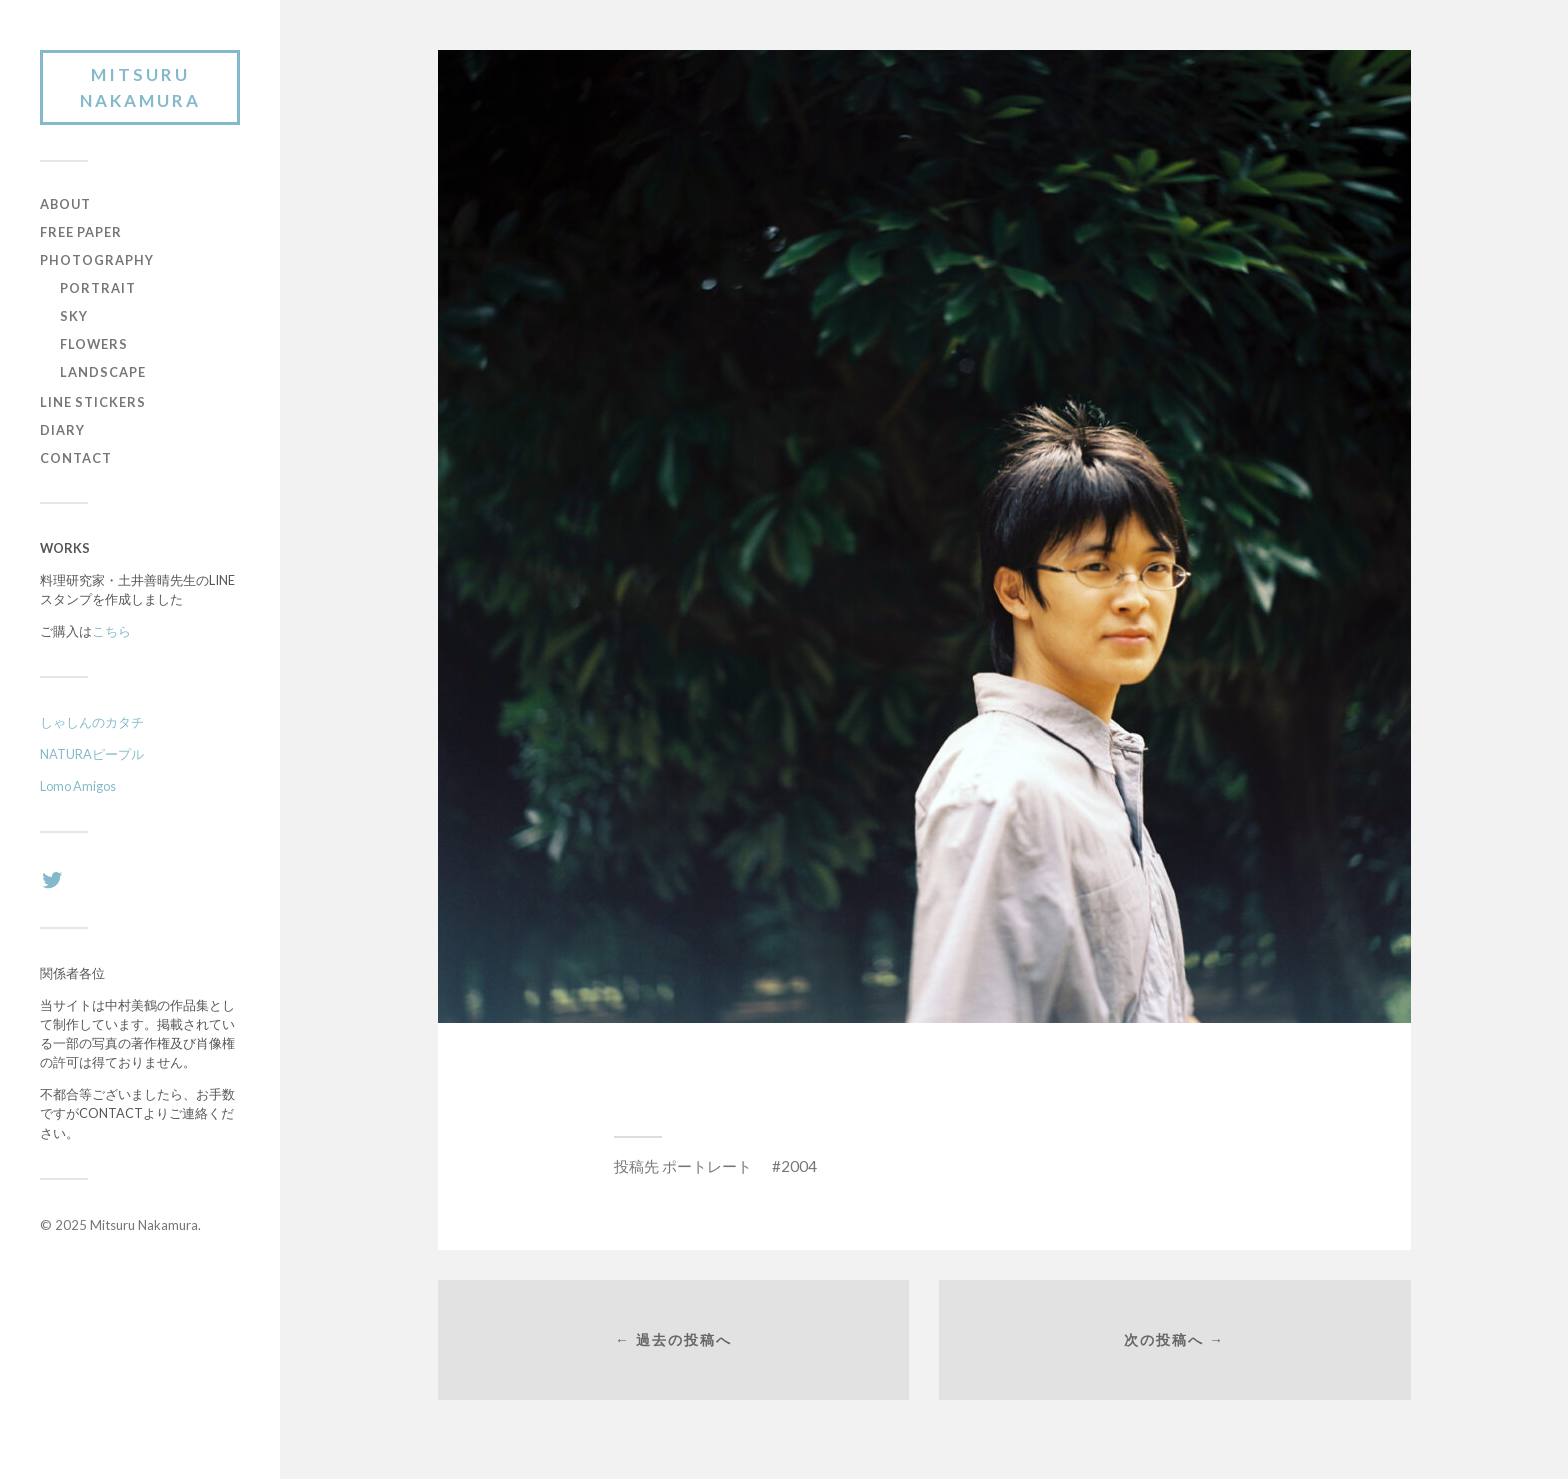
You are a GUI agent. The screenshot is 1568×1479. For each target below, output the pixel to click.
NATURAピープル (92, 754)
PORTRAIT (98, 288)
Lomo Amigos (78, 786)
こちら (111, 631)
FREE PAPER (81, 232)
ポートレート (707, 1166)
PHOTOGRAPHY (97, 260)
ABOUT (65, 204)
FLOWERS (94, 344)
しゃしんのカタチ (92, 722)
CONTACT (76, 458)
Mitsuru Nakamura (140, 87)
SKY (74, 316)
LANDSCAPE (103, 372)
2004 (799, 1166)
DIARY (62, 430)
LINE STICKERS (93, 402)
